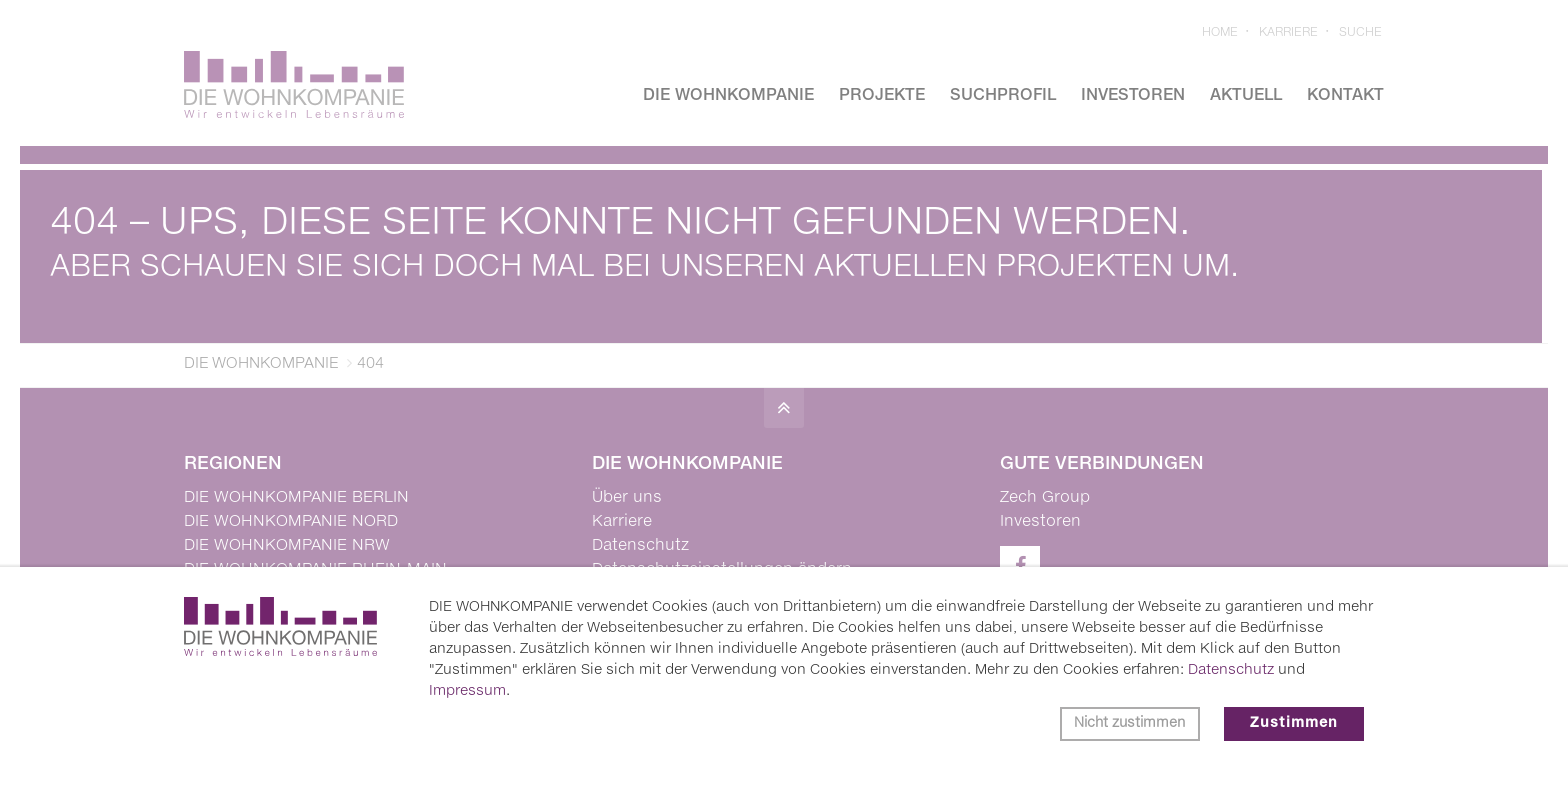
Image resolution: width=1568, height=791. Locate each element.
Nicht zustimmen (1129, 723)
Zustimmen (1294, 723)
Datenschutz (1231, 670)
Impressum (467, 691)
